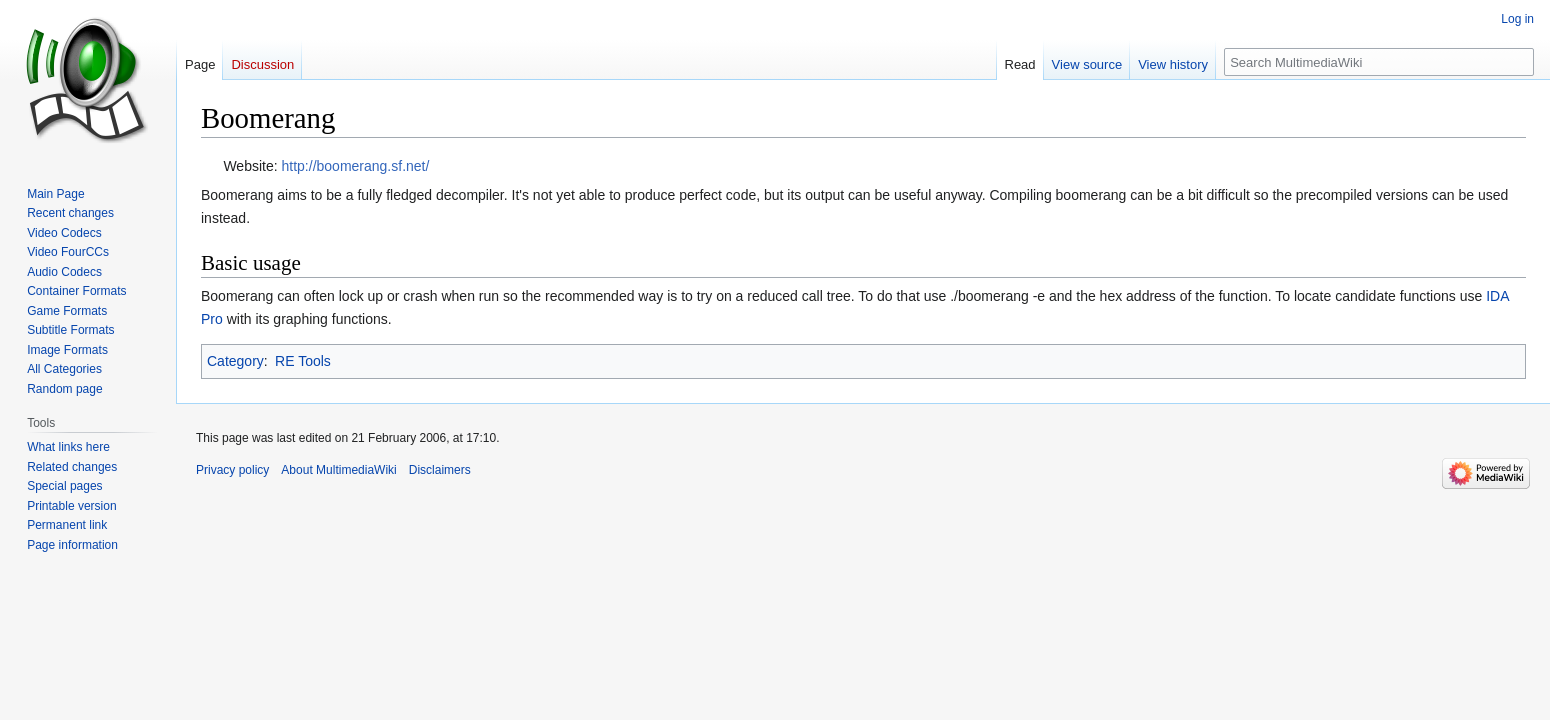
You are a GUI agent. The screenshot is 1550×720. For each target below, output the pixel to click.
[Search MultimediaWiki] (1379, 62)
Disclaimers (440, 470)
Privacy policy (232, 470)
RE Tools (303, 361)
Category (235, 361)
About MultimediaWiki (338, 470)
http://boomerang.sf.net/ (356, 166)
